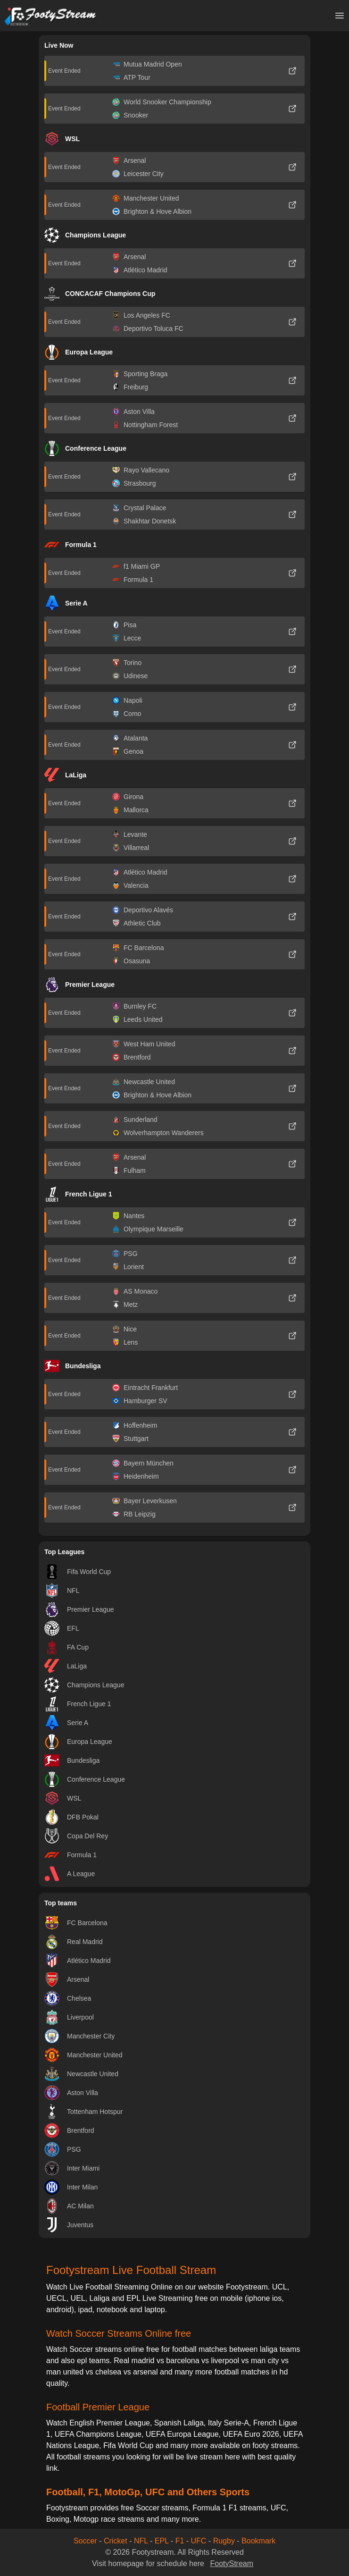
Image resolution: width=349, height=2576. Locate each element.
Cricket (115, 2541)
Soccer (85, 2541)
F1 (179, 2541)
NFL (141, 2541)
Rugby (224, 2541)
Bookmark (258, 2541)
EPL (162, 2541)
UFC (199, 2541)
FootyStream (231, 2563)
